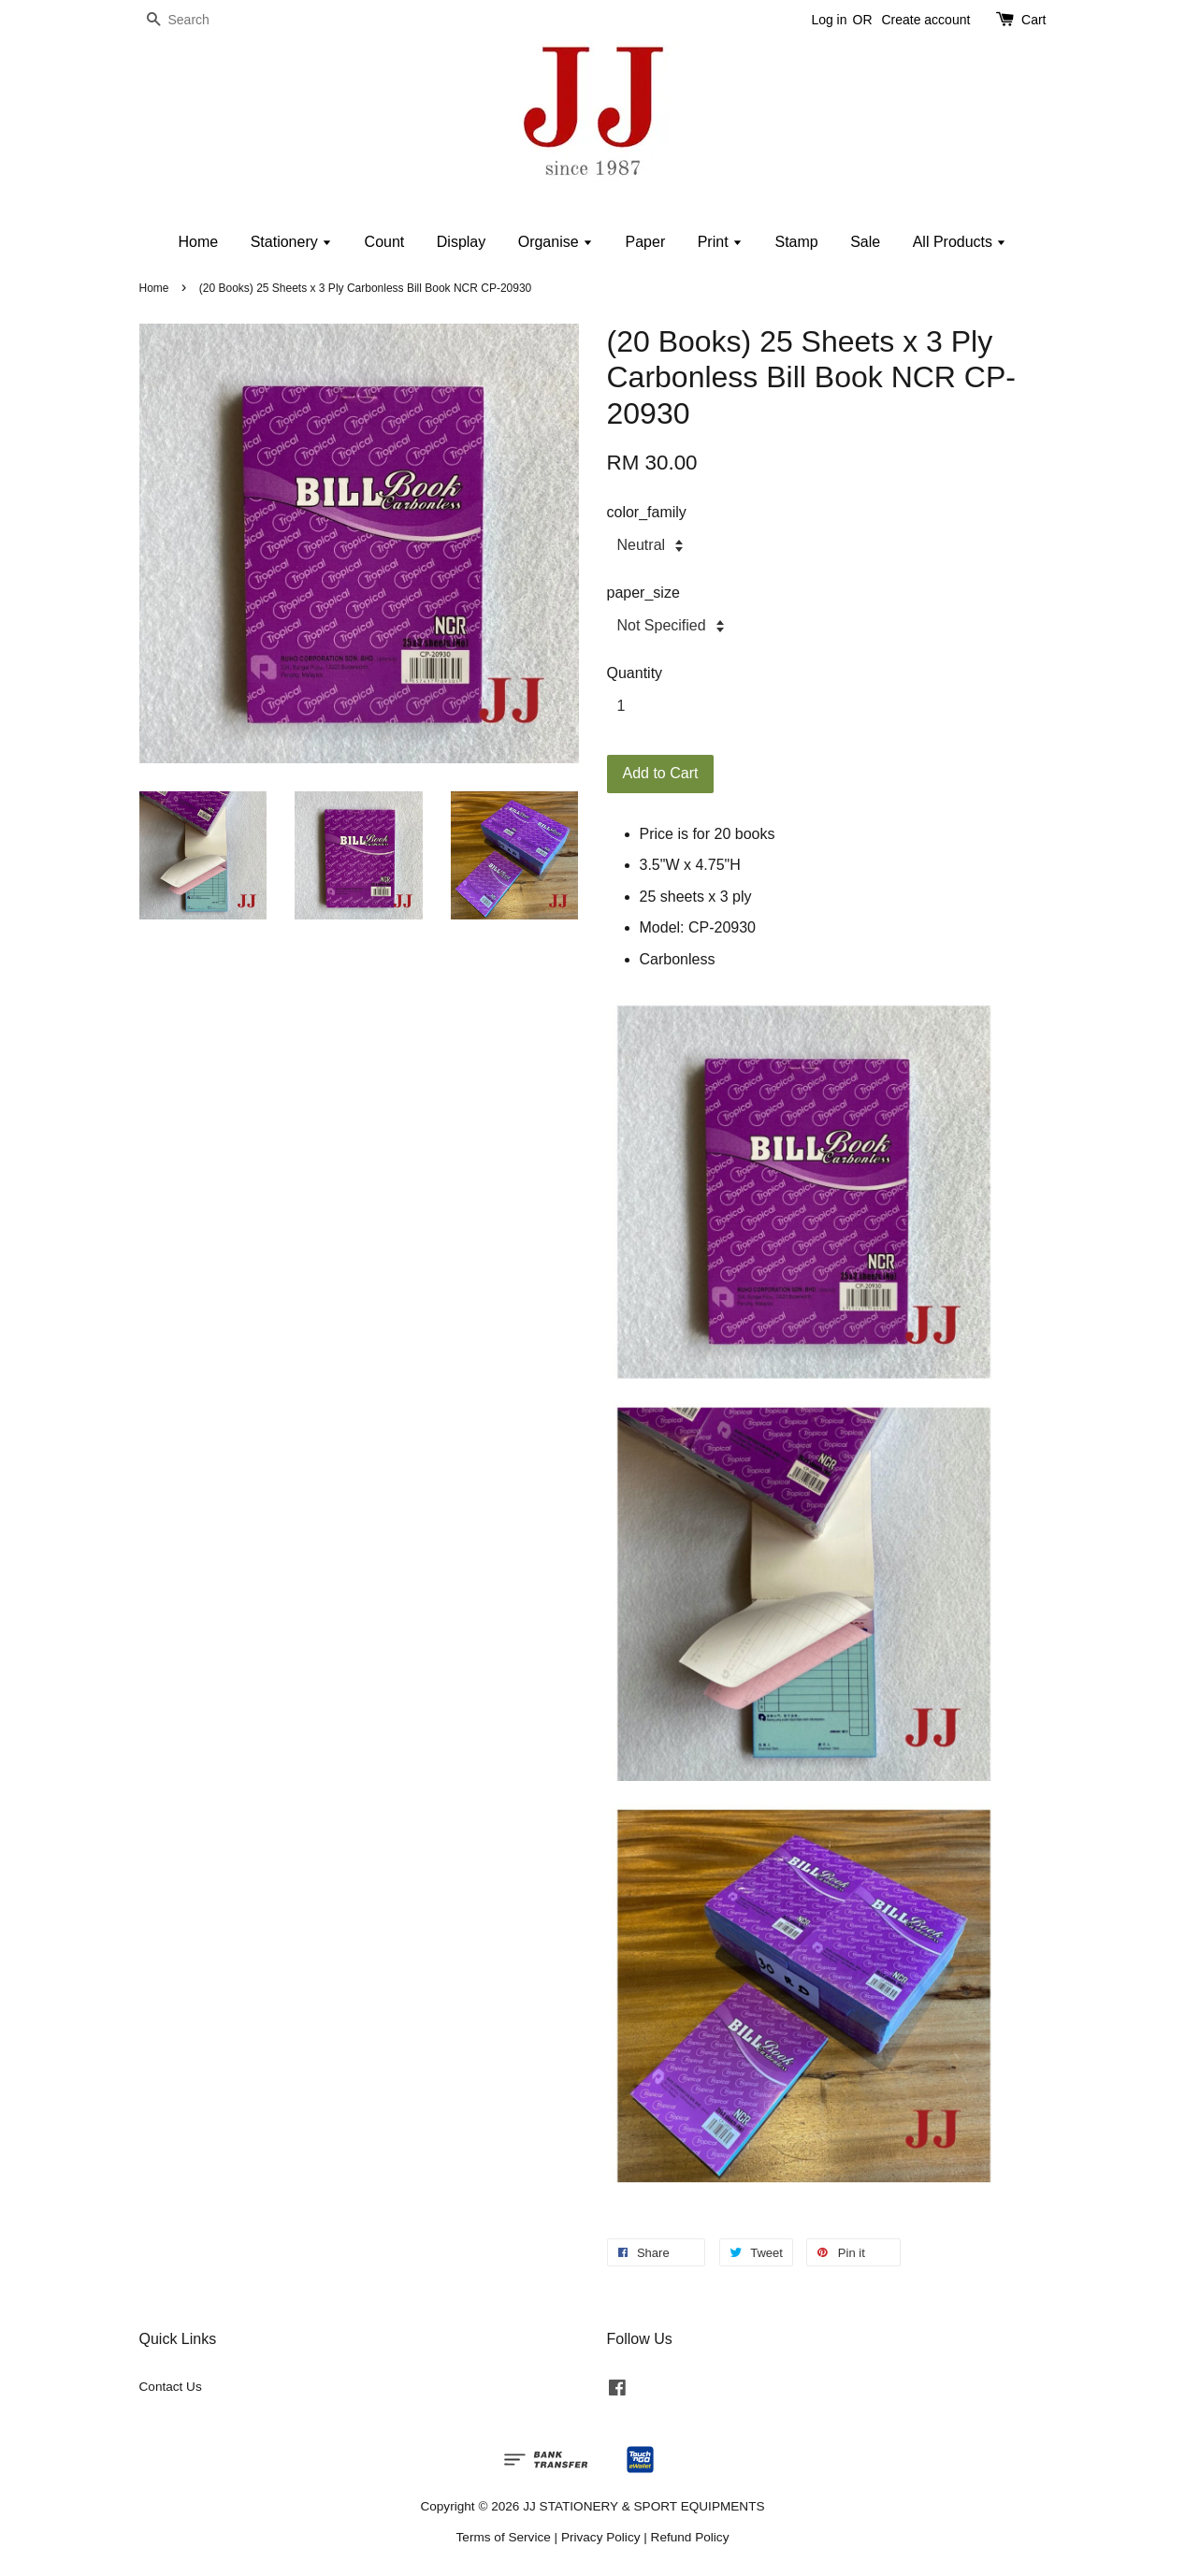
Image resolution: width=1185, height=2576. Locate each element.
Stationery (291, 242)
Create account (925, 19)
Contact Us (170, 2387)
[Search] (195, 20)
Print (720, 242)
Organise (555, 242)
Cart (1033, 19)
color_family (646, 512)
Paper (646, 242)
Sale (865, 242)
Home (199, 242)
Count (385, 242)
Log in (828, 19)
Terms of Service (503, 2537)
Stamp (795, 242)
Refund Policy (690, 2537)
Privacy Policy (601, 2537)
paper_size (643, 593)
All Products (960, 242)
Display (461, 242)
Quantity (635, 673)
